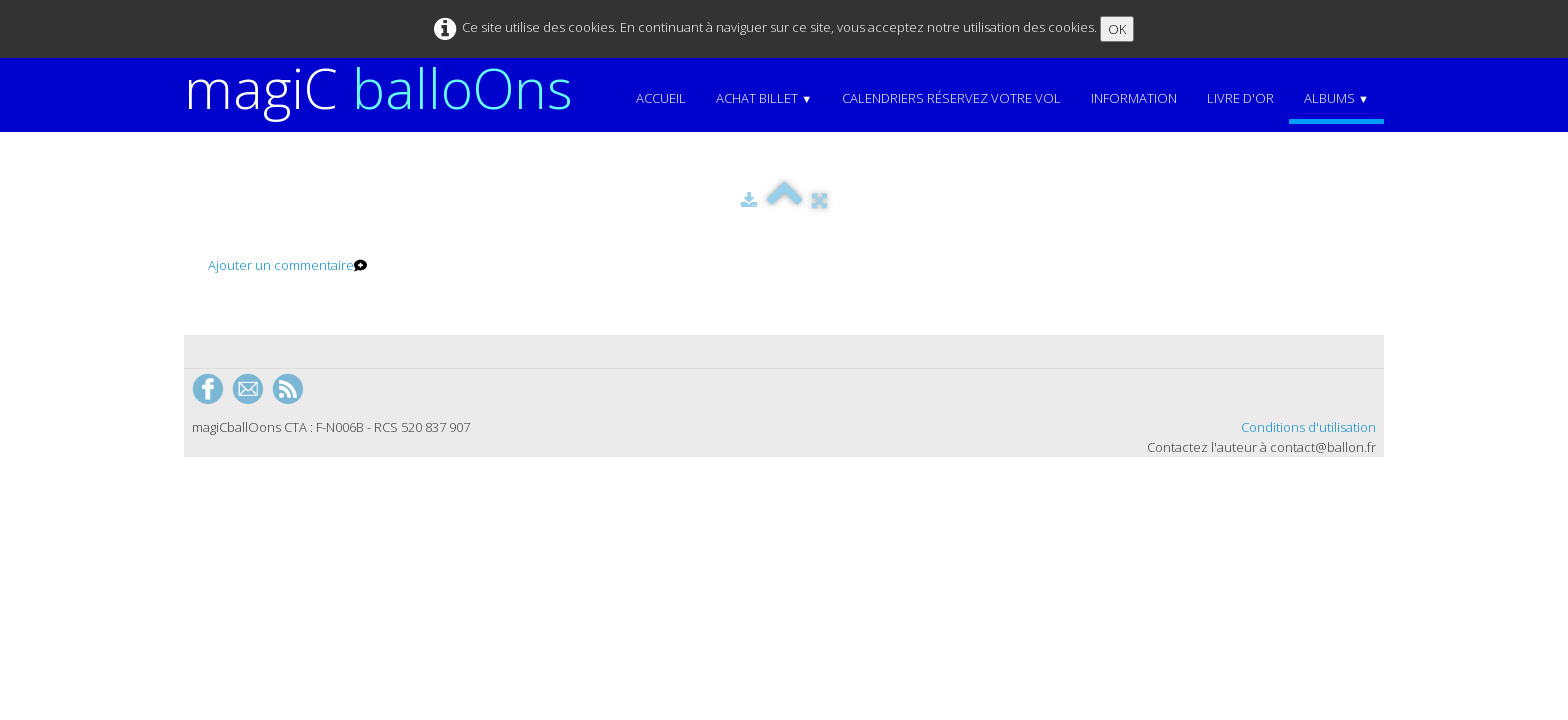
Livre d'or (1240, 98)
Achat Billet (764, 98)
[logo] (386, 88)
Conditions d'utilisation (1308, 427)
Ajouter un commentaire (281, 265)
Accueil (661, 98)
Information (1134, 98)
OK (1117, 29)
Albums (1336, 98)
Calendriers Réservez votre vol (951, 98)
